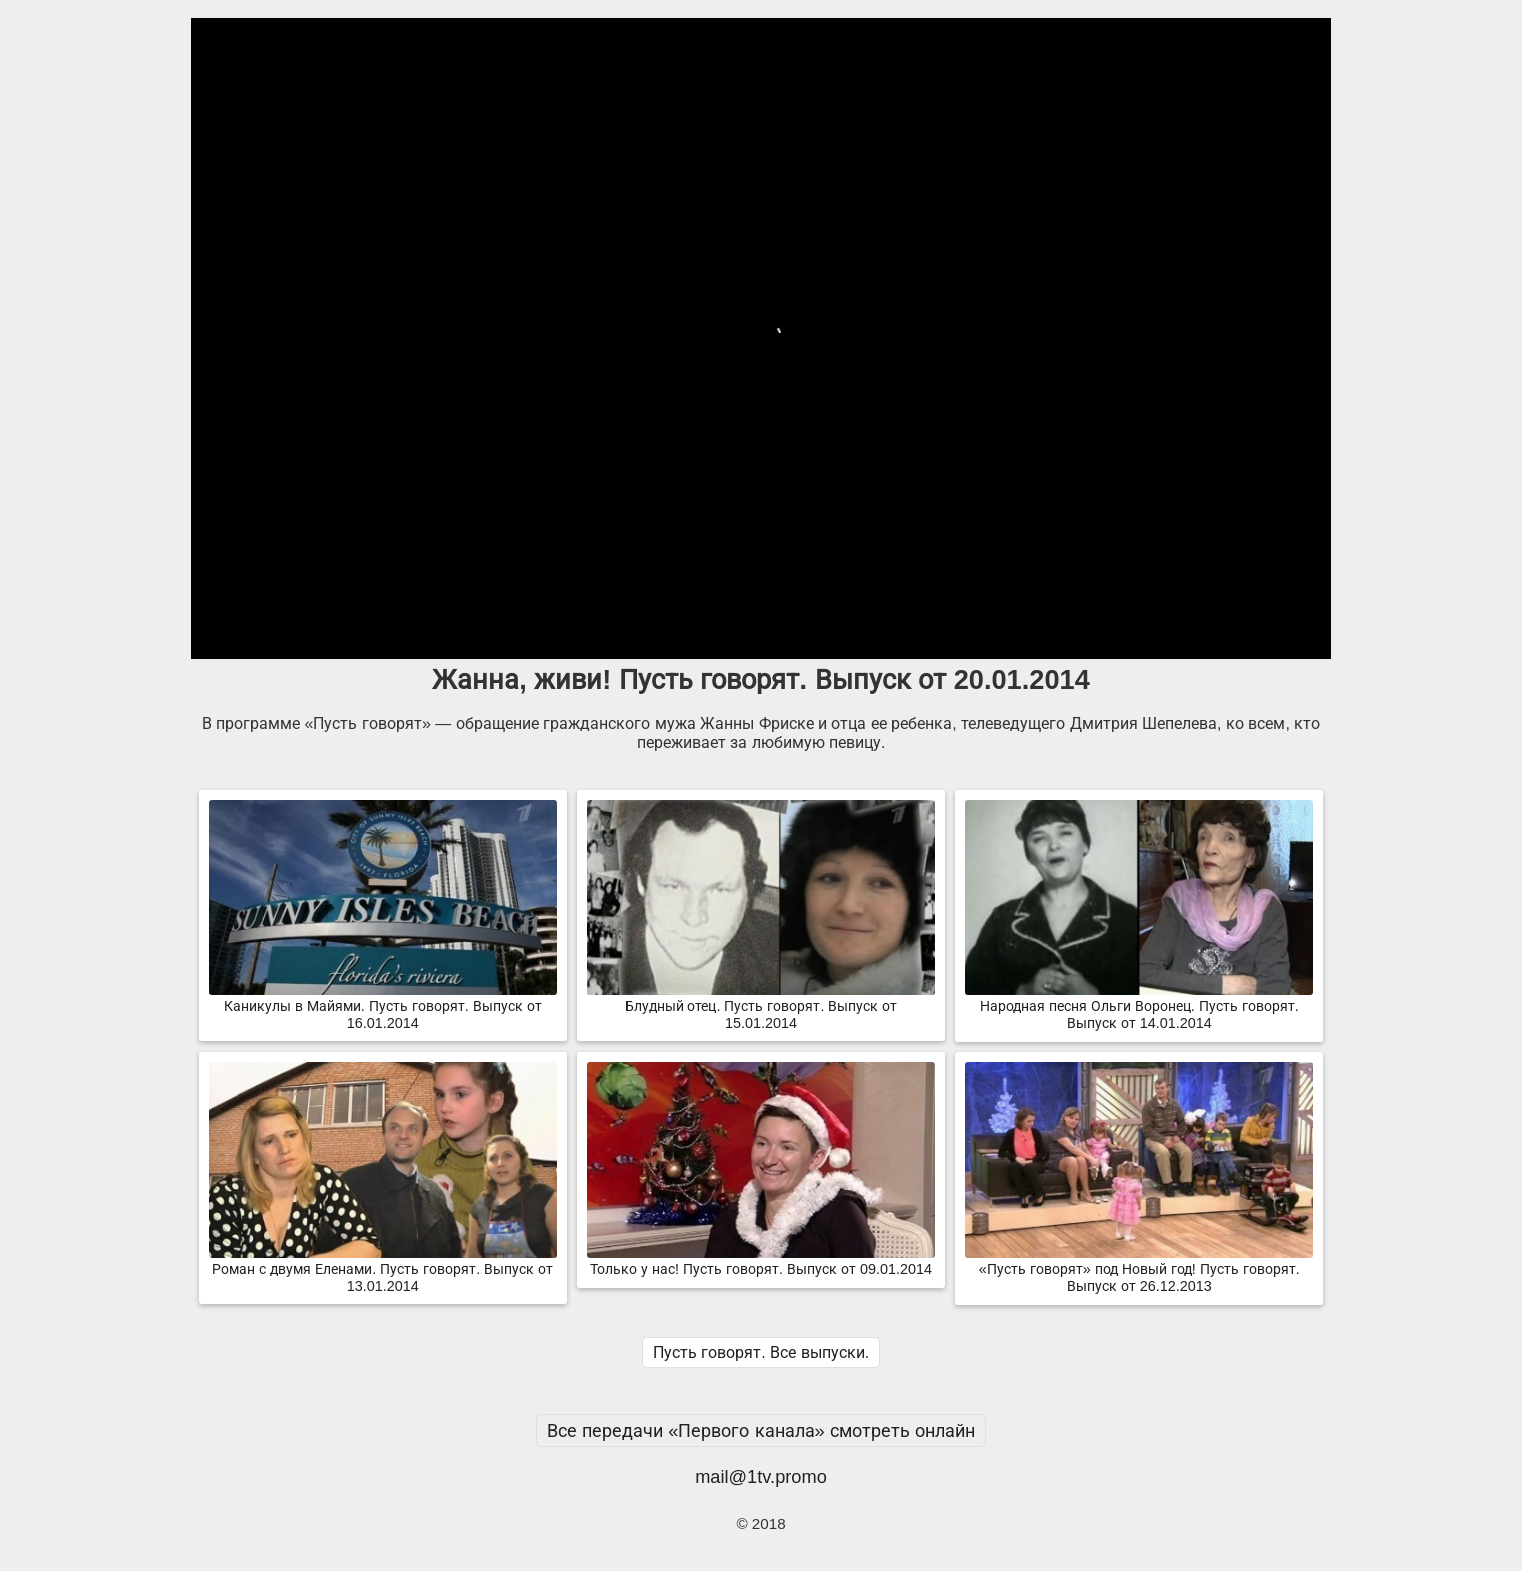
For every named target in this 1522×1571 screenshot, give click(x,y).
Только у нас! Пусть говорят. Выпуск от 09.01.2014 (761, 1261)
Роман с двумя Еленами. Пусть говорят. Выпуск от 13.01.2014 (383, 1269)
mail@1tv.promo (761, 1476)
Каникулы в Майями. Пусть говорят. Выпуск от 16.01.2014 (383, 1006)
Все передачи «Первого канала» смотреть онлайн (761, 1430)
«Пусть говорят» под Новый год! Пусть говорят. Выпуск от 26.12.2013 (1139, 1269)
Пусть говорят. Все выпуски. (761, 1352)
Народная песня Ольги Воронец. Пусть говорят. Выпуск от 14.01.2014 (1139, 1006)
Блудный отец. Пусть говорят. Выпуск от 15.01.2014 (761, 1006)
